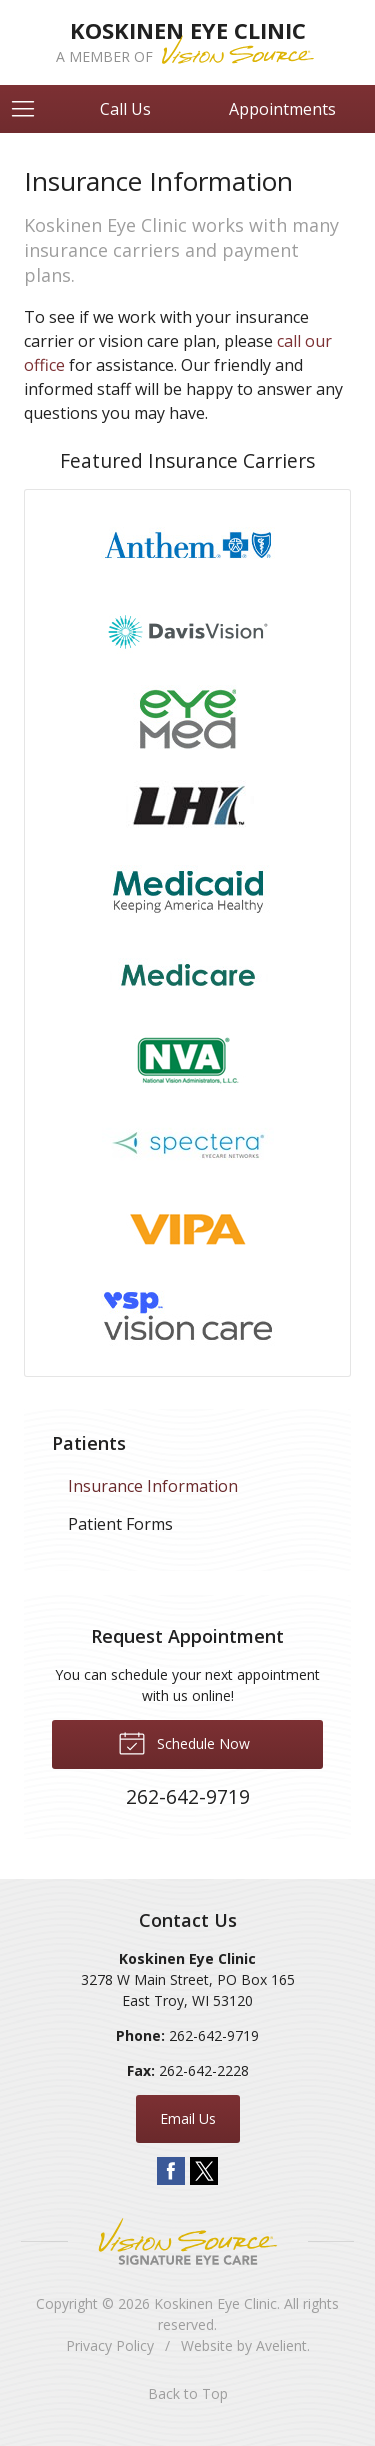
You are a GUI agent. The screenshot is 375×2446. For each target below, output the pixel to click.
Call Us (125, 109)
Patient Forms (120, 1524)
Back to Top (188, 2393)
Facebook (171, 2171)
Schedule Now (184, 1742)
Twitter (204, 2171)
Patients (89, 1443)
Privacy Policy (110, 2345)
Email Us (188, 2118)
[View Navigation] (30, 109)
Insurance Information (153, 1486)
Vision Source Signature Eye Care (188, 2241)
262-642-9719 (214, 2035)
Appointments (282, 109)
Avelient (281, 2345)
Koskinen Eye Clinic (215, 2303)
